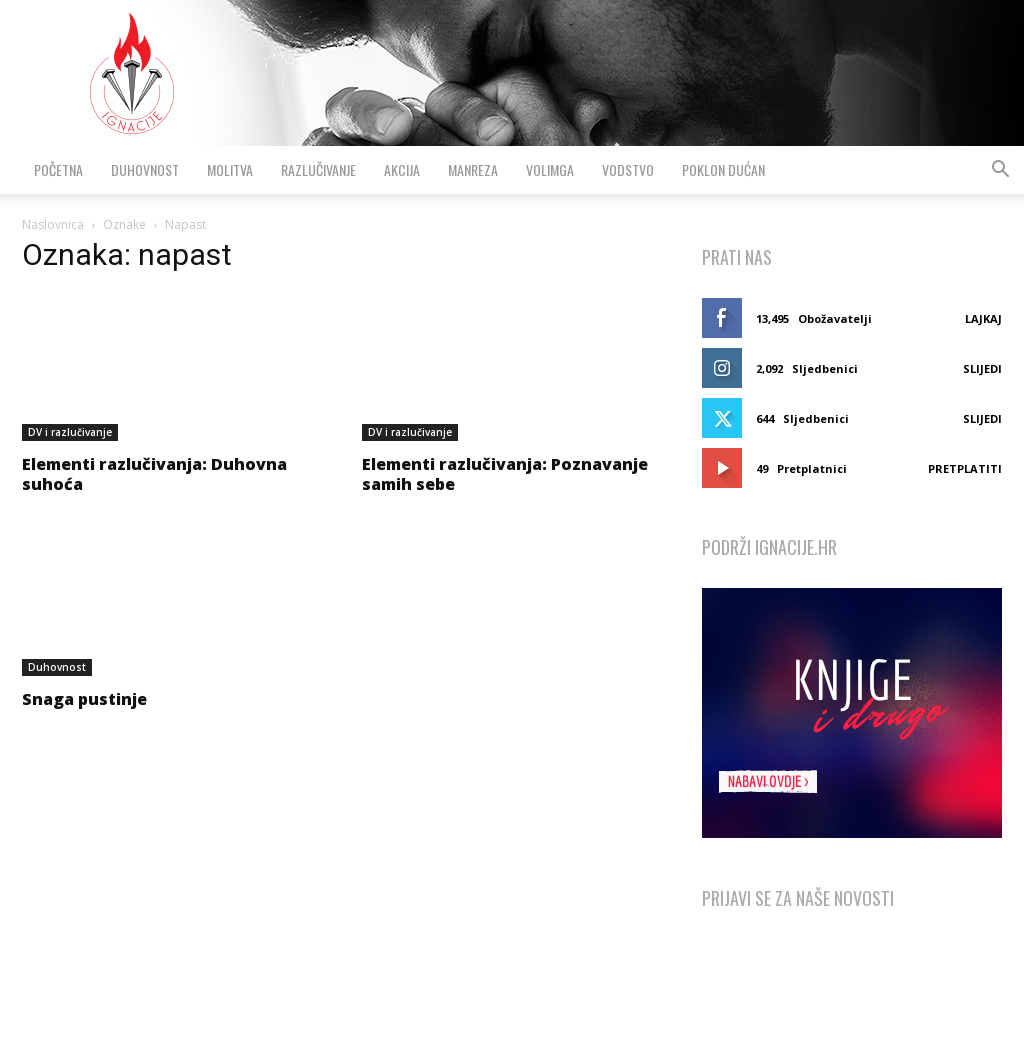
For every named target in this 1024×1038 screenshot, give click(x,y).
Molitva (230, 169)
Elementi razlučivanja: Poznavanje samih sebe (505, 474)
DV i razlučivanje (70, 432)
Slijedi (982, 368)
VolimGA (550, 169)
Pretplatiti (965, 468)
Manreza (473, 169)
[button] (1000, 171)
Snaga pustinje (84, 699)
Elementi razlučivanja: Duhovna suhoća (154, 474)
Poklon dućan (723, 169)
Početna (58, 169)
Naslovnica (53, 224)
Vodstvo (628, 169)
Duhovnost (145, 169)
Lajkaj (983, 318)
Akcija (402, 169)
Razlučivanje (318, 169)
